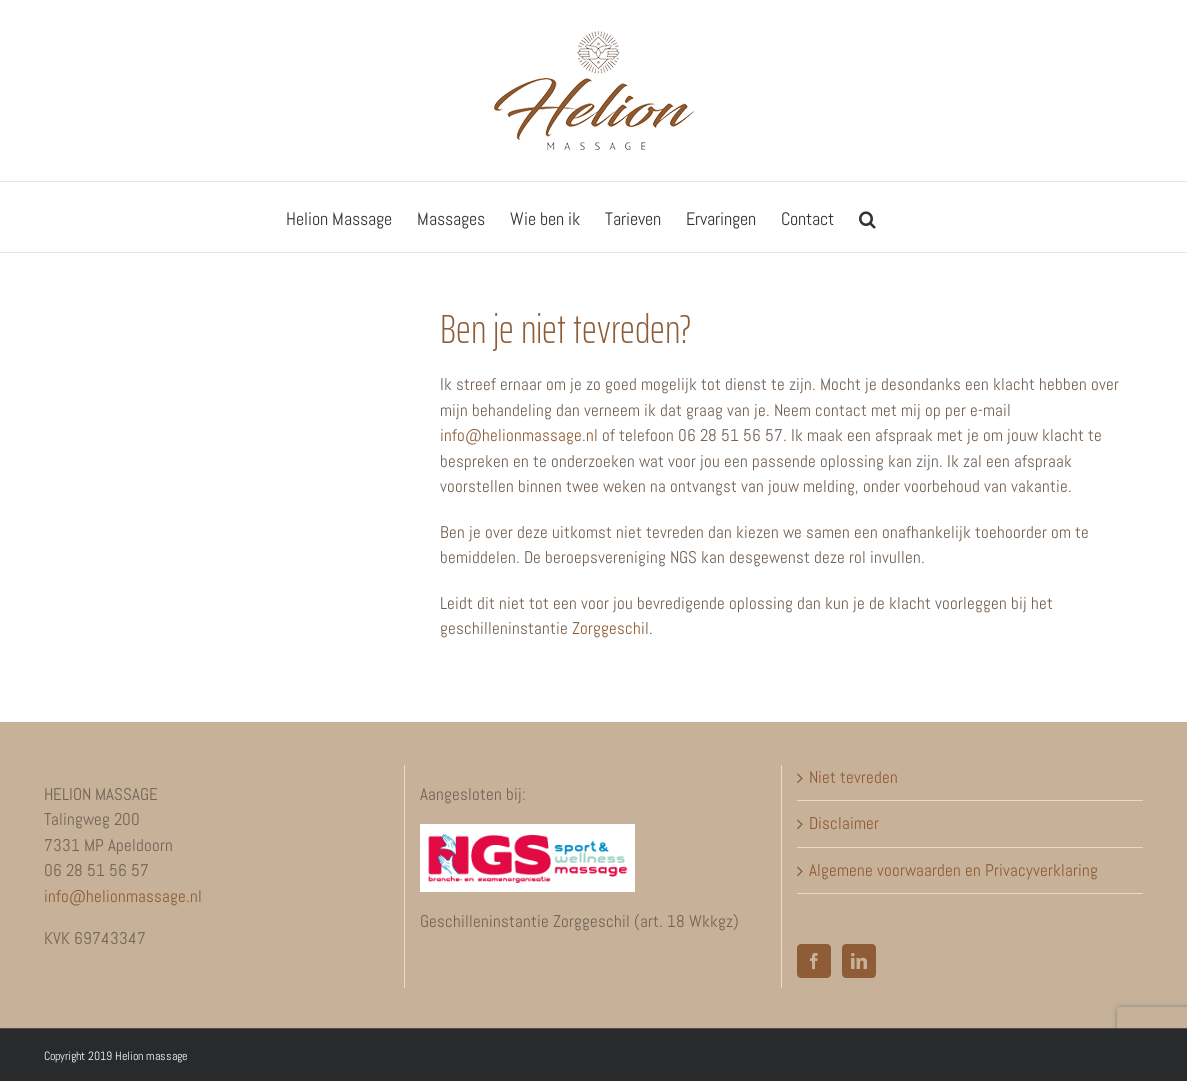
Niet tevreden (853, 777)
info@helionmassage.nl (519, 435)
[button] (867, 217)
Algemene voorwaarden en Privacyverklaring (953, 870)
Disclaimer (844, 823)
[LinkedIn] (859, 961)
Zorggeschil (610, 628)
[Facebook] (814, 961)
